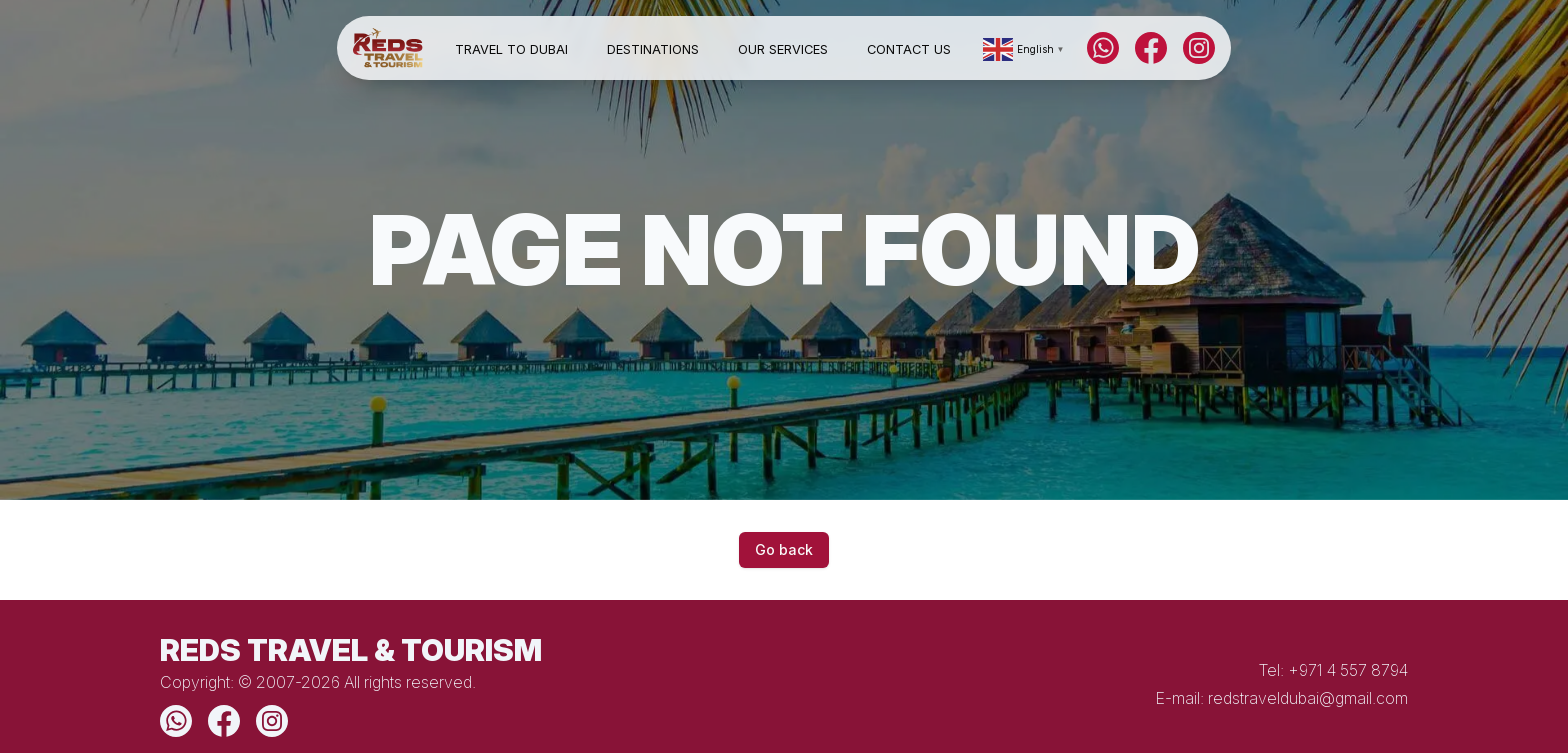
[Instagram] (1199, 48)
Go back (784, 549)
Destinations (653, 49)
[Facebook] (1151, 48)
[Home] (388, 48)
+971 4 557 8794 (1348, 670)
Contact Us (909, 49)
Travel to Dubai (511, 49)
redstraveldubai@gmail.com (1308, 698)
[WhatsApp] (1103, 48)
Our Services (783, 49)
